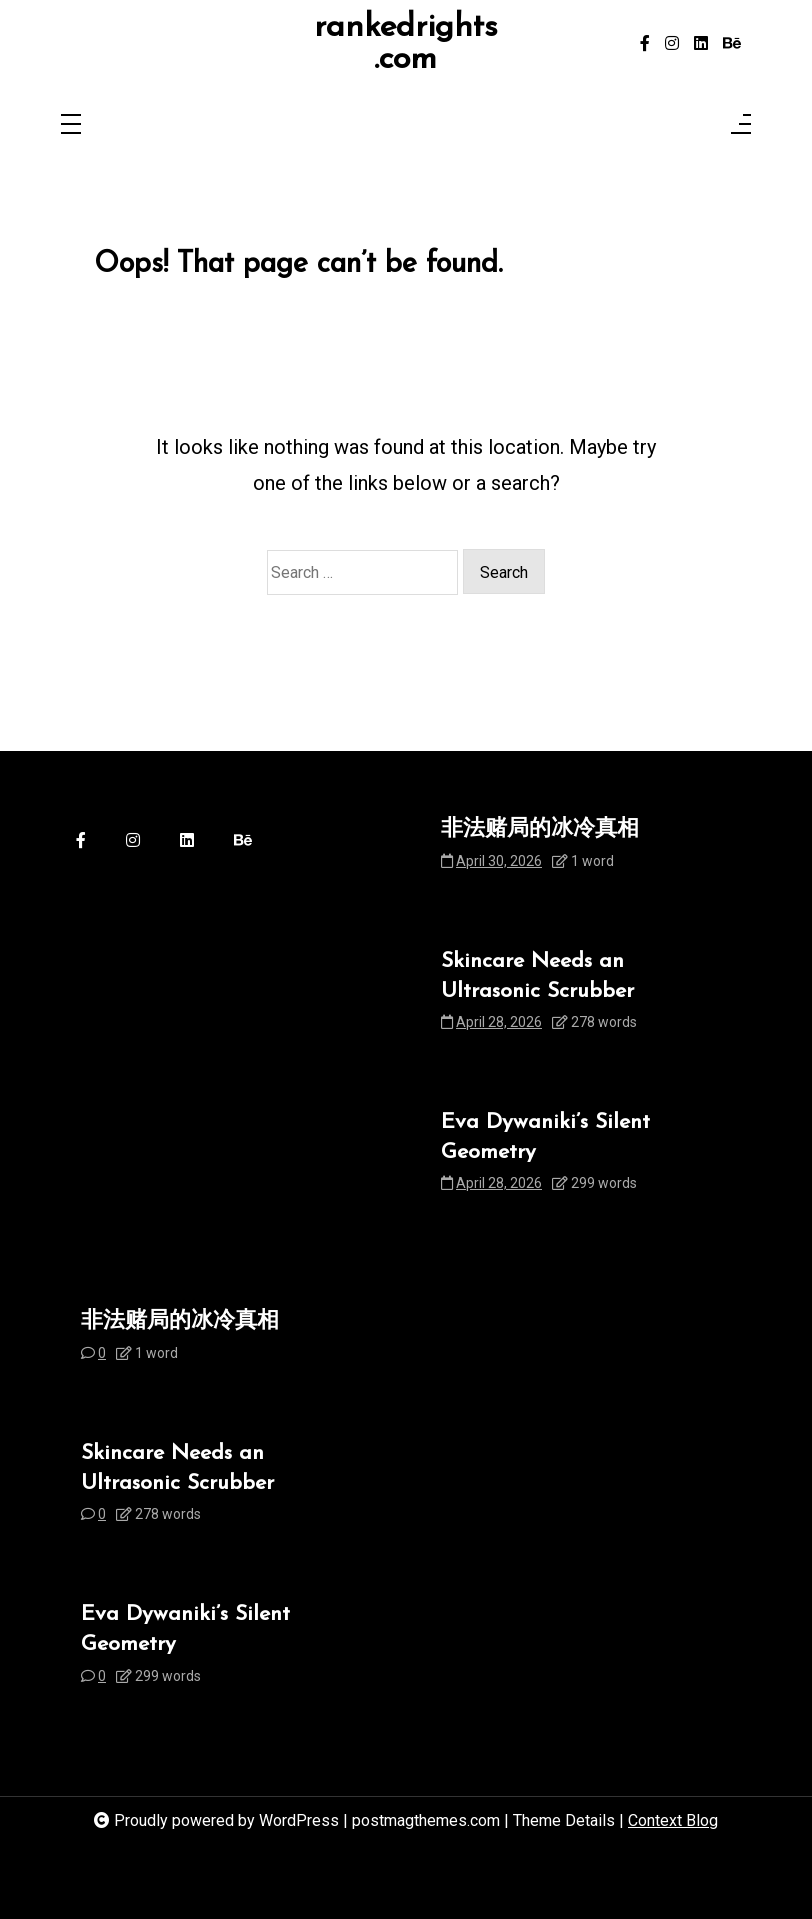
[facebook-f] (645, 44)
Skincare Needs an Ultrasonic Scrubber (537, 976)
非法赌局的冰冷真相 (540, 829)
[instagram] (672, 44)
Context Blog (673, 1820)
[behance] (732, 44)
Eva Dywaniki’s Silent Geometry (545, 1137)
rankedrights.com (406, 44)
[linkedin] (701, 44)
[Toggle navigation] (71, 125)
